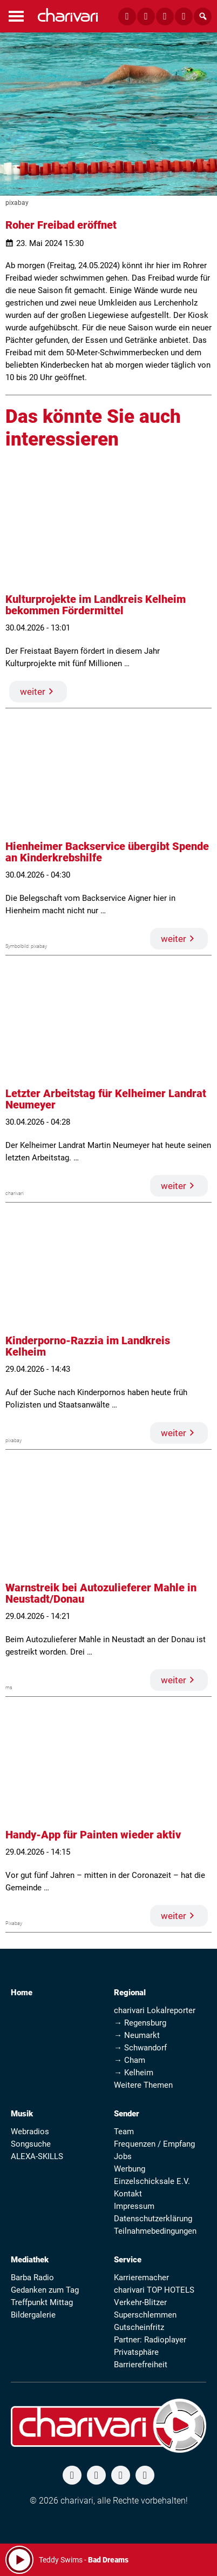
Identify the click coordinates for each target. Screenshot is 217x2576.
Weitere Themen (143, 2085)
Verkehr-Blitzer (140, 2302)
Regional (130, 1992)
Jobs (123, 2156)
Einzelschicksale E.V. (152, 2181)
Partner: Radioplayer (150, 2340)
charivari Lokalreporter (154, 2010)
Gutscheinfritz (139, 2327)
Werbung (129, 2169)
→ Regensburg (140, 2023)
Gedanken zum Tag (45, 2290)
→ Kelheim (133, 2072)
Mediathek (30, 2260)
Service (127, 2260)
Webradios (30, 2131)
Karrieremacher (141, 2277)
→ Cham (129, 2060)
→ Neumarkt (137, 2035)
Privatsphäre (136, 2352)
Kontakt (128, 2194)
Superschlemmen (145, 2315)
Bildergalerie (33, 2315)
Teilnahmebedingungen (155, 2231)
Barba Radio (32, 2277)
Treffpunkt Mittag (42, 2302)
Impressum (134, 2206)
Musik (22, 2114)
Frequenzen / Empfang (154, 2144)
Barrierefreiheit (140, 2364)
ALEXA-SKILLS (37, 2156)
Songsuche (31, 2144)
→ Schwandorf (140, 2048)
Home (21, 1992)
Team (124, 2131)
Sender (126, 2114)
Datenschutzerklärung (153, 2218)
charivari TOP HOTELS (154, 2290)
